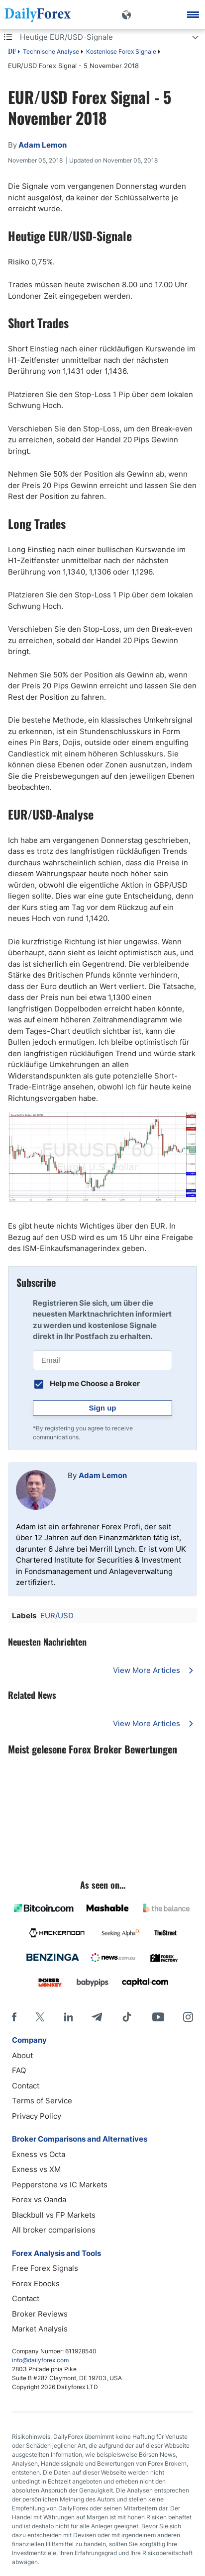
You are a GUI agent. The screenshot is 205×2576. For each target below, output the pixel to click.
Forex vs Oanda (39, 2199)
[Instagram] (188, 2017)
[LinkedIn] (68, 2016)
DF (12, 52)
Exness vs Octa (38, 2154)
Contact (25, 2085)
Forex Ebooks (36, 2283)
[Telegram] (97, 2016)
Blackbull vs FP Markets (54, 2215)
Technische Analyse (51, 51)
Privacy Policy (36, 2116)
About (22, 2055)
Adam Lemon (103, 1475)
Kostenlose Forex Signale (121, 51)
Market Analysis (40, 2328)
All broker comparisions (54, 2230)
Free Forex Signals (45, 2268)
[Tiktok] (127, 2017)
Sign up (102, 1408)
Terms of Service (42, 2100)
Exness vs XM (36, 2169)
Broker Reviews (40, 2314)
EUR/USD (57, 1615)
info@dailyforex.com (40, 2360)
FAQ (19, 2070)
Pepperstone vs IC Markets (59, 2184)
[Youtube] (158, 2016)
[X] (39, 2016)
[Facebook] (14, 2016)
